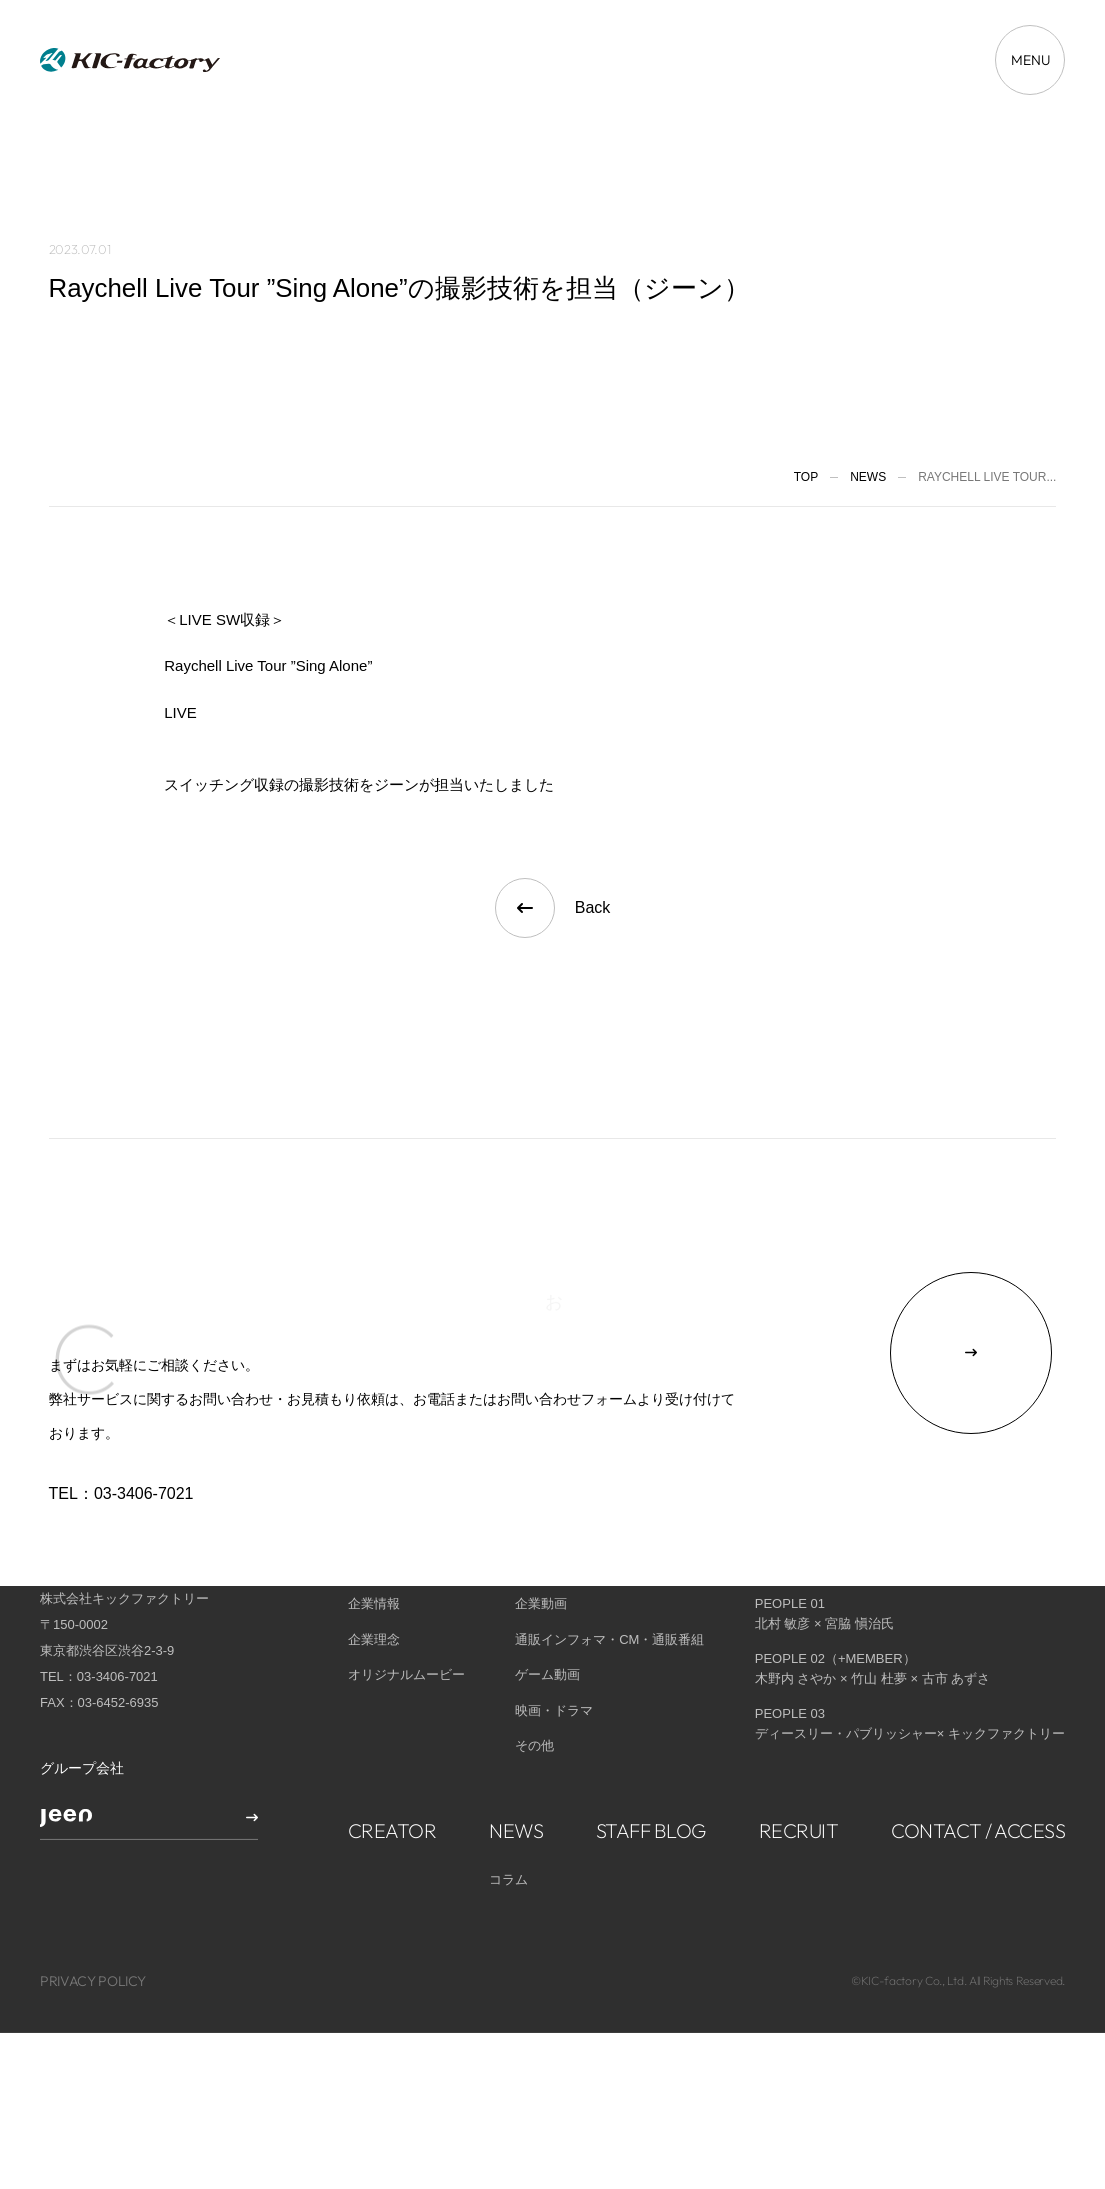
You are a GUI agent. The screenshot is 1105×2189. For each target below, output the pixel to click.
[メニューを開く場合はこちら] (1030, 60)
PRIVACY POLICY (93, 1926)
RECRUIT (799, 1774)
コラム (508, 1823)
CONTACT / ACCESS (978, 1774)
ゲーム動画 (547, 1619)
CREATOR (392, 1774)
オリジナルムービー (406, 1619)
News (868, 477)
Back (553, 908)
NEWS (516, 1774)
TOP (806, 477)
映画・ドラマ (554, 1654)
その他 (534, 1690)
